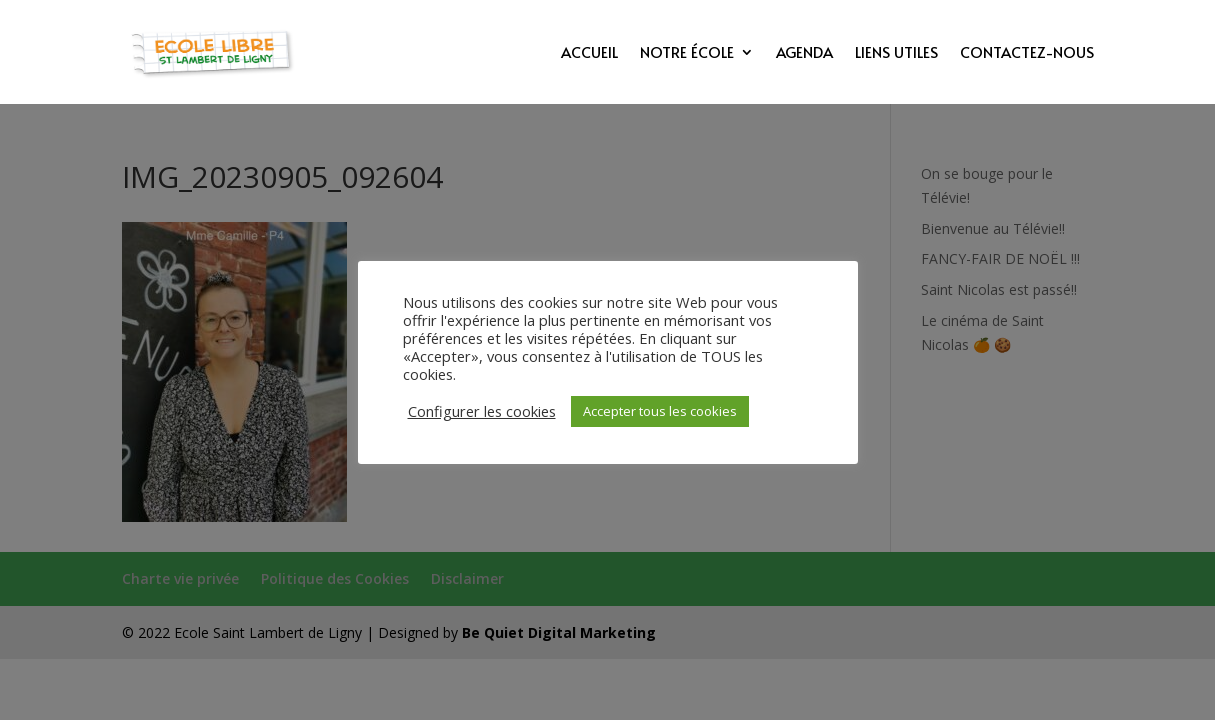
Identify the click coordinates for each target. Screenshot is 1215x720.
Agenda (804, 53)
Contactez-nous (1027, 53)
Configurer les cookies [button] (482, 411)
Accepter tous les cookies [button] (660, 411)
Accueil (589, 53)
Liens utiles (896, 53)
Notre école (687, 53)
